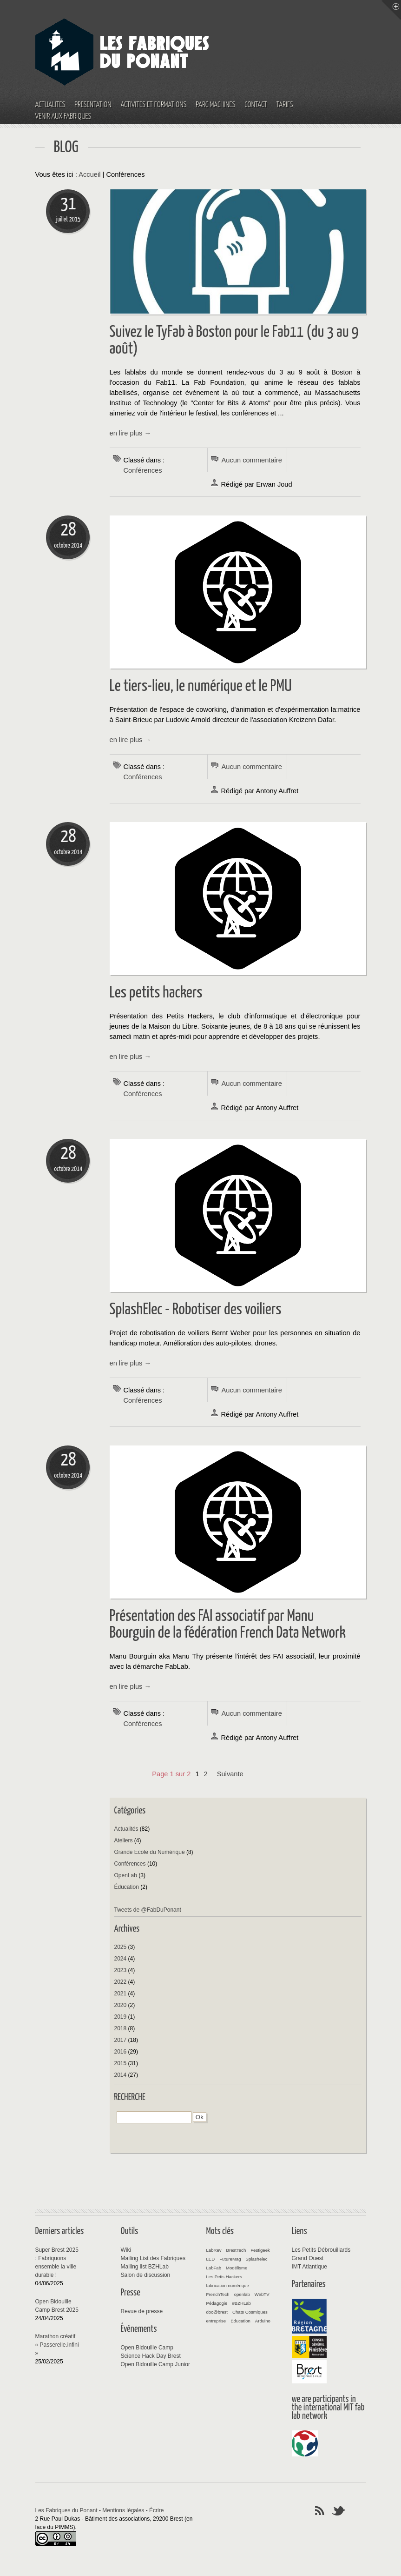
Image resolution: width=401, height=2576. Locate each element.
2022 (120, 1982)
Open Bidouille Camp (147, 2347)
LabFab (214, 2267)
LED (210, 2259)
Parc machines (215, 105)
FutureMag (230, 2259)
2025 (120, 1947)
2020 (120, 2005)
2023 (120, 1970)
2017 (120, 2040)
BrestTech (236, 2250)
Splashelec (257, 2259)
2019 (120, 2017)
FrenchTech (218, 2294)
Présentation (92, 105)
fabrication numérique (227, 2285)
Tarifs (284, 105)
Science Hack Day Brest (151, 2356)
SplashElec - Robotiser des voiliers (196, 1310)
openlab (242, 2294)
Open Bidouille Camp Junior (155, 2364)
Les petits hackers (156, 993)
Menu (391, 10)
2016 (120, 2051)
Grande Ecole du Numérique (149, 1852)
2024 (120, 1958)
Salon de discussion (146, 2275)
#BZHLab (241, 2303)
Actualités (50, 105)
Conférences (143, 470)
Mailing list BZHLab (145, 2266)
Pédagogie (217, 2303)
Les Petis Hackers (224, 2276)
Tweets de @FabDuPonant (147, 1910)
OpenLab (125, 1875)
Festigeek (260, 2250)
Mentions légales (123, 2510)
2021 (120, 1993)
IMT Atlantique (310, 2266)
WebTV (262, 2294)
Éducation (126, 1887)
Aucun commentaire (252, 460)
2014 (120, 2075)
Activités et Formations (154, 105)
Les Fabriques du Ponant (66, 2510)
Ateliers (123, 1840)
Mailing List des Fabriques (153, 2258)
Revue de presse (142, 2311)
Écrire (156, 2510)
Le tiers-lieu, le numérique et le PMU (201, 686)
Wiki (126, 2250)
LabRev (214, 2250)
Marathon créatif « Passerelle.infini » (57, 2344)
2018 (120, 2028)
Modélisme (236, 2267)
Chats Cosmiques (250, 2312)
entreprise (216, 2320)
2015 (120, 2063)
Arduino (262, 2320)
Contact (255, 105)
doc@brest (217, 2312)
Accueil (89, 174)
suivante (230, 1774)
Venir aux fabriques (63, 116)
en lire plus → (130, 433)
